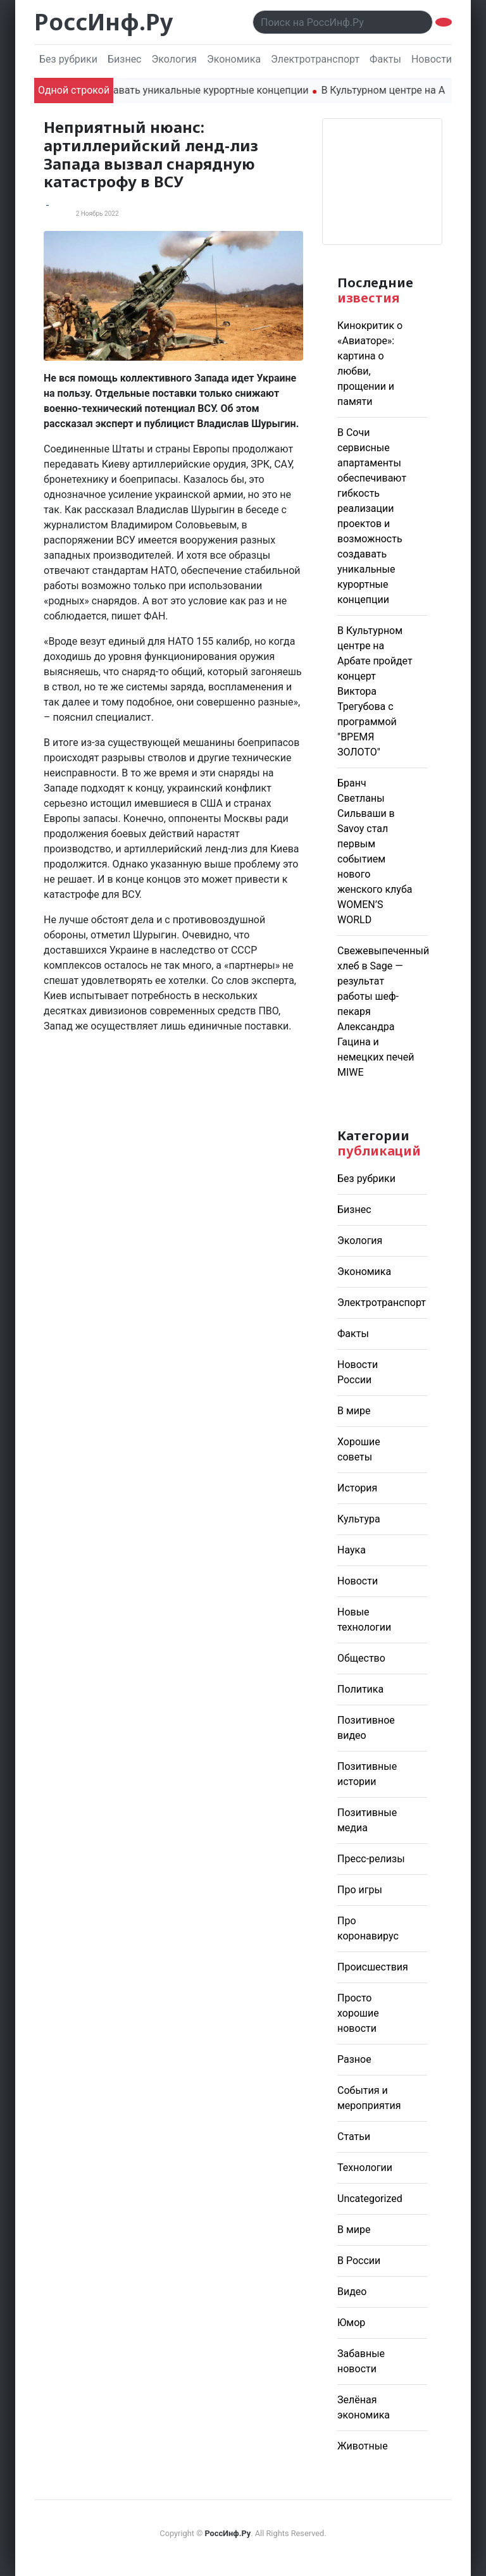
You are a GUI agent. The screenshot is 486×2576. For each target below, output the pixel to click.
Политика (360, 1689)
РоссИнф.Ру (103, 21)
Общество (361, 1658)
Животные (362, 2446)
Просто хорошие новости (358, 2013)
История (357, 1488)
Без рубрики (68, 59)
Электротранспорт (315, 59)
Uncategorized (369, 2199)
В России (358, 2261)
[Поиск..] (342, 22)
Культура (358, 1519)
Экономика (234, 59)
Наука (351, 1550)
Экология (173, 59)
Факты (385, 59)
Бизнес (125, 59)
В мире (354, 1411)
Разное (354, 2059)
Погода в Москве (382, 181)
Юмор (351, 2323)
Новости (357, 1581)
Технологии (364, 2168)
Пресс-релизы (371, 1859)
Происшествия (372, 1967)
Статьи (353, 2137)
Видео (351, 2292)
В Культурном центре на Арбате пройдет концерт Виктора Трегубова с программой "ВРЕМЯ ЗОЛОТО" (375, 691)
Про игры (359, 1890)
